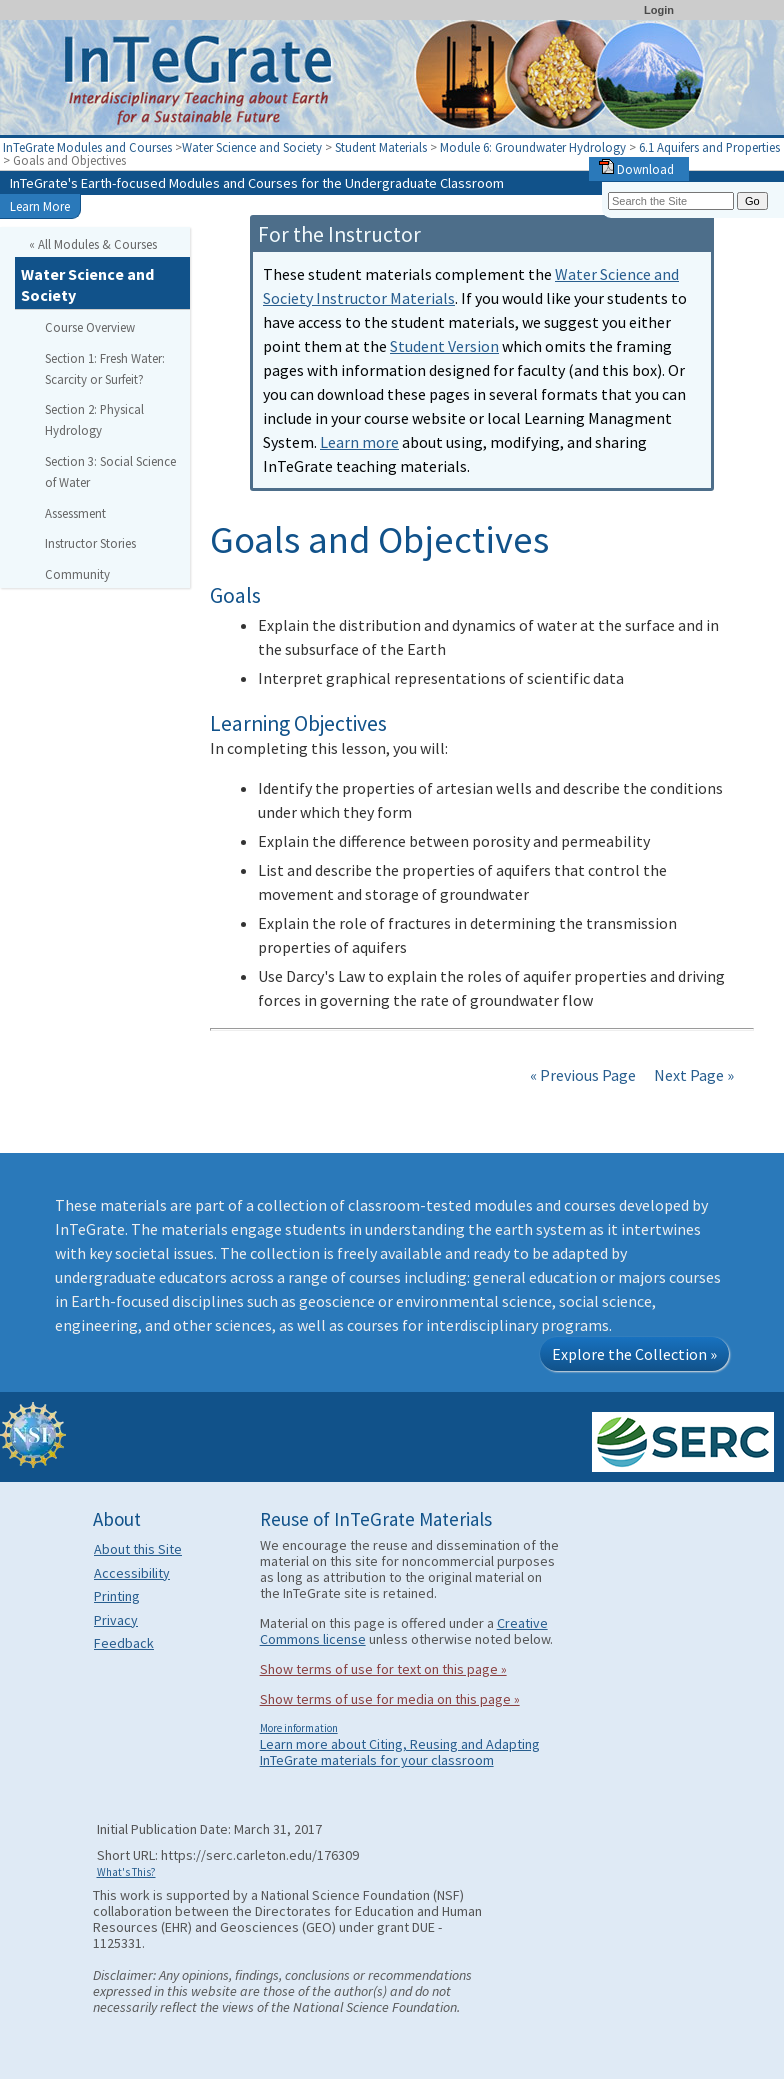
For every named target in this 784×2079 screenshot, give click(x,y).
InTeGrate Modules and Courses (87, 147)
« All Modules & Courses (93, 244)
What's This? (126, 1872)
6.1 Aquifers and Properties (709, 147)
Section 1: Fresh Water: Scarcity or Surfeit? (105, 368)
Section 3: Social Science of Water (110, 471)
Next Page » (692, 1075)
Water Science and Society (252, 147)
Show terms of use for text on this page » (383, 1669)
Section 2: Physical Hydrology (94, 419)
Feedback (124, 1643)
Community (77, 574)
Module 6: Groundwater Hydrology (534, 147)
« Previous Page (583, 1075)
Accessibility (132, 1573)
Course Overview (90, 327)
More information (299, 1728)
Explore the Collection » (634, 1354)
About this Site (138, 1549)
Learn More (40, 206)
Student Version (444, 346)
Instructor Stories (90, 543)
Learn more (359, 442)
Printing (117, 1596)
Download (636, 169)
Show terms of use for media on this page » (390, 1699)
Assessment (75, 513)
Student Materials (381, 147)
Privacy (116, 1620)
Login (659, 10)
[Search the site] (671, 201)
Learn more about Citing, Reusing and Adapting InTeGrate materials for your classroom (400, 1752)
